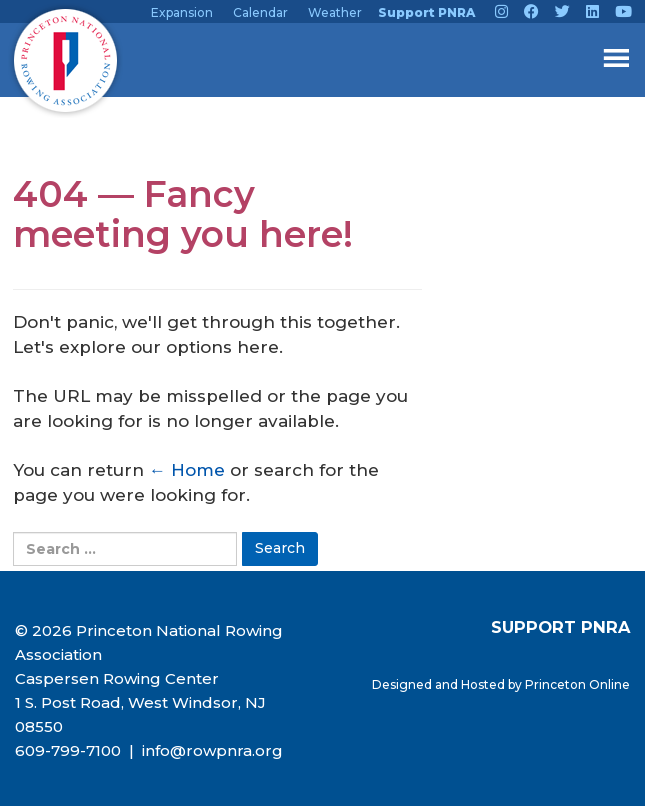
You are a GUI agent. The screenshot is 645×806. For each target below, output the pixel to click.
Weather (335, 12)
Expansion (182, 12)
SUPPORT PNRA (560, 627)
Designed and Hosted (440, 684)
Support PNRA (426, 12)
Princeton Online (577, 684)
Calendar (260, 12)
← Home (187, 470)
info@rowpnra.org (210, 750)
